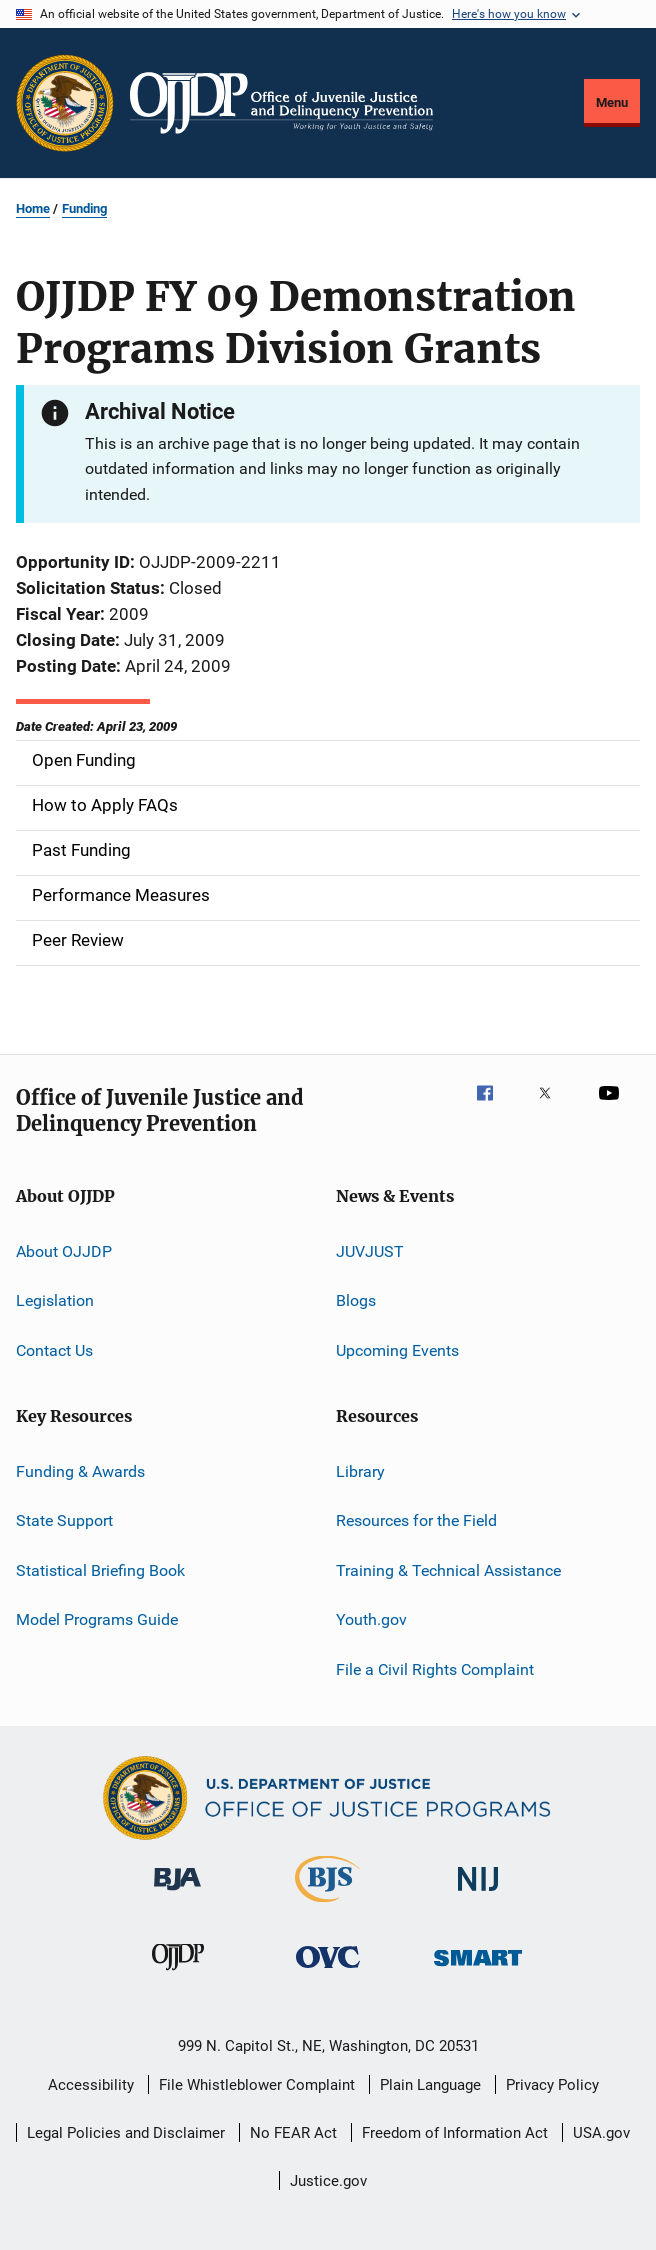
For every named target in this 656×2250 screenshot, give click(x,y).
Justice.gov (328, 2181)
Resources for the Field (416, 1520)
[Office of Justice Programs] (65, 103)
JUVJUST (370, 1251)
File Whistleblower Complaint (257, 2085)
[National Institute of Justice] (478, 1894)
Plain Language (430, 2085)
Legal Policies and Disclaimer (126, 2133)
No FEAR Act (293, 2133)
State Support (64, 1520)
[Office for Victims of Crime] (328, 1971)
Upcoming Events (397, 1349)
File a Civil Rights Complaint (435, 1668)
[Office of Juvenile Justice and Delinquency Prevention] (178, 1974)
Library (360, 1471)
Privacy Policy (552, 2085)
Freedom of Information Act (455, 2133)
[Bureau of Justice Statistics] (327, 1906)
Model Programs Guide (97, 1619)
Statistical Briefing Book (100, 1570)
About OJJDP (64, 1251)
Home (33, 208)
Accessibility (91, 2085)
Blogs (356, 1300)
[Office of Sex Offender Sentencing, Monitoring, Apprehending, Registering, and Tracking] (478, 1969)
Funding (84, 208)
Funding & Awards (80, 1471)
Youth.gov (371, 1619)
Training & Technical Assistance (448, 1570)
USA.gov (601, 2133)
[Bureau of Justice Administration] (177, 1894)
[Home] (281, 103)
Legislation (55, 1300)
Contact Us (54, 1349)
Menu (612, 102)
